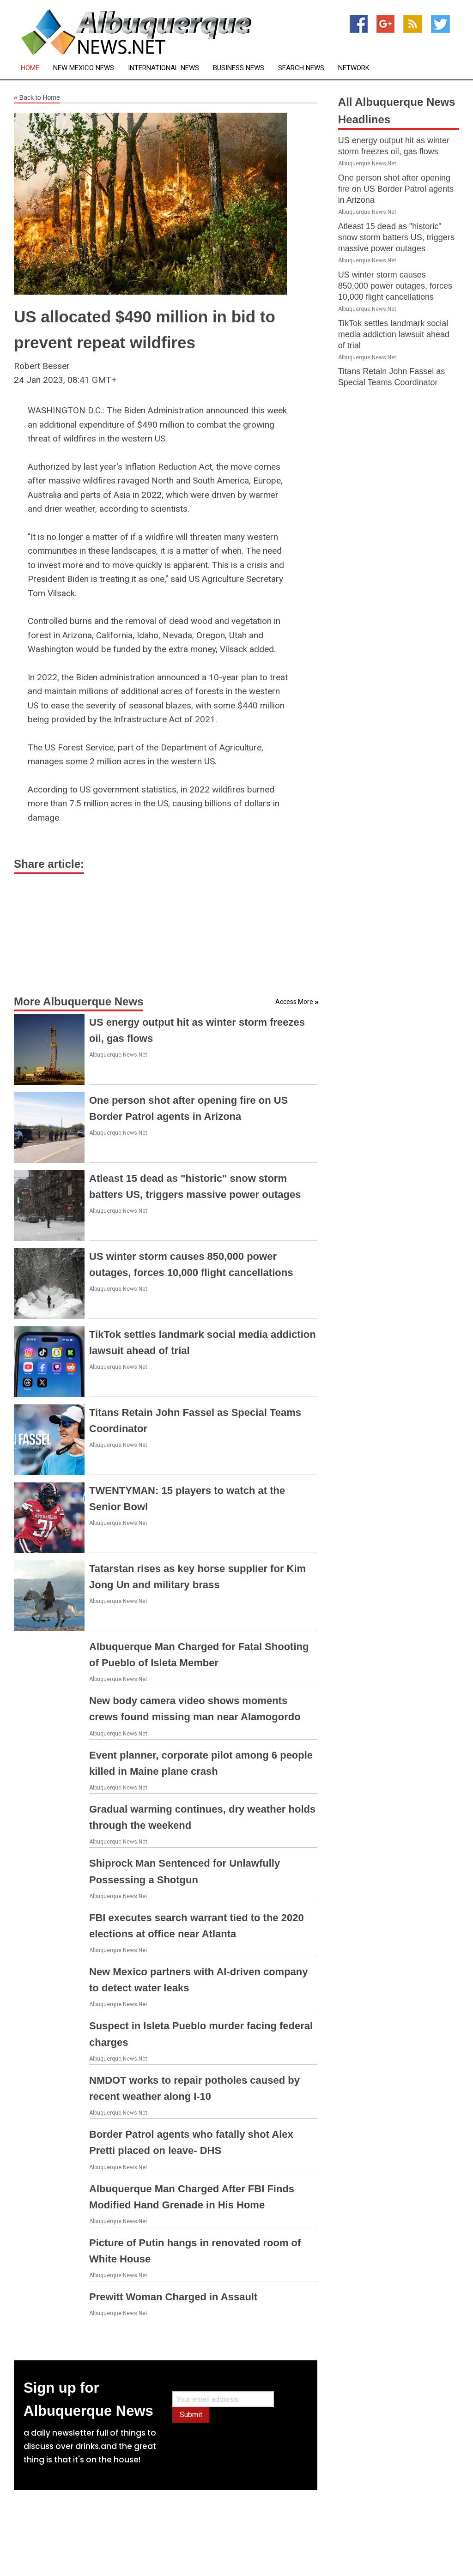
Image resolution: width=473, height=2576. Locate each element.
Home (30, 68)
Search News (301, 68)
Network (354, 68)
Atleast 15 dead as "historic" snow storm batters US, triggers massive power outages (396, 237)
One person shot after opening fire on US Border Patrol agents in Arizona (396, 189)
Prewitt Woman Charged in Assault (173, 2297)
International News (163, 68)
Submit (191, 2414)
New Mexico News (83, 68)
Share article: (49, 864)
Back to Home (37, 98)
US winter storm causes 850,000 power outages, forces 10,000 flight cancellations (395, 286)
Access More (294, 1001)
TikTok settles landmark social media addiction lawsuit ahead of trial (393, 334)
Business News (238, 68)
